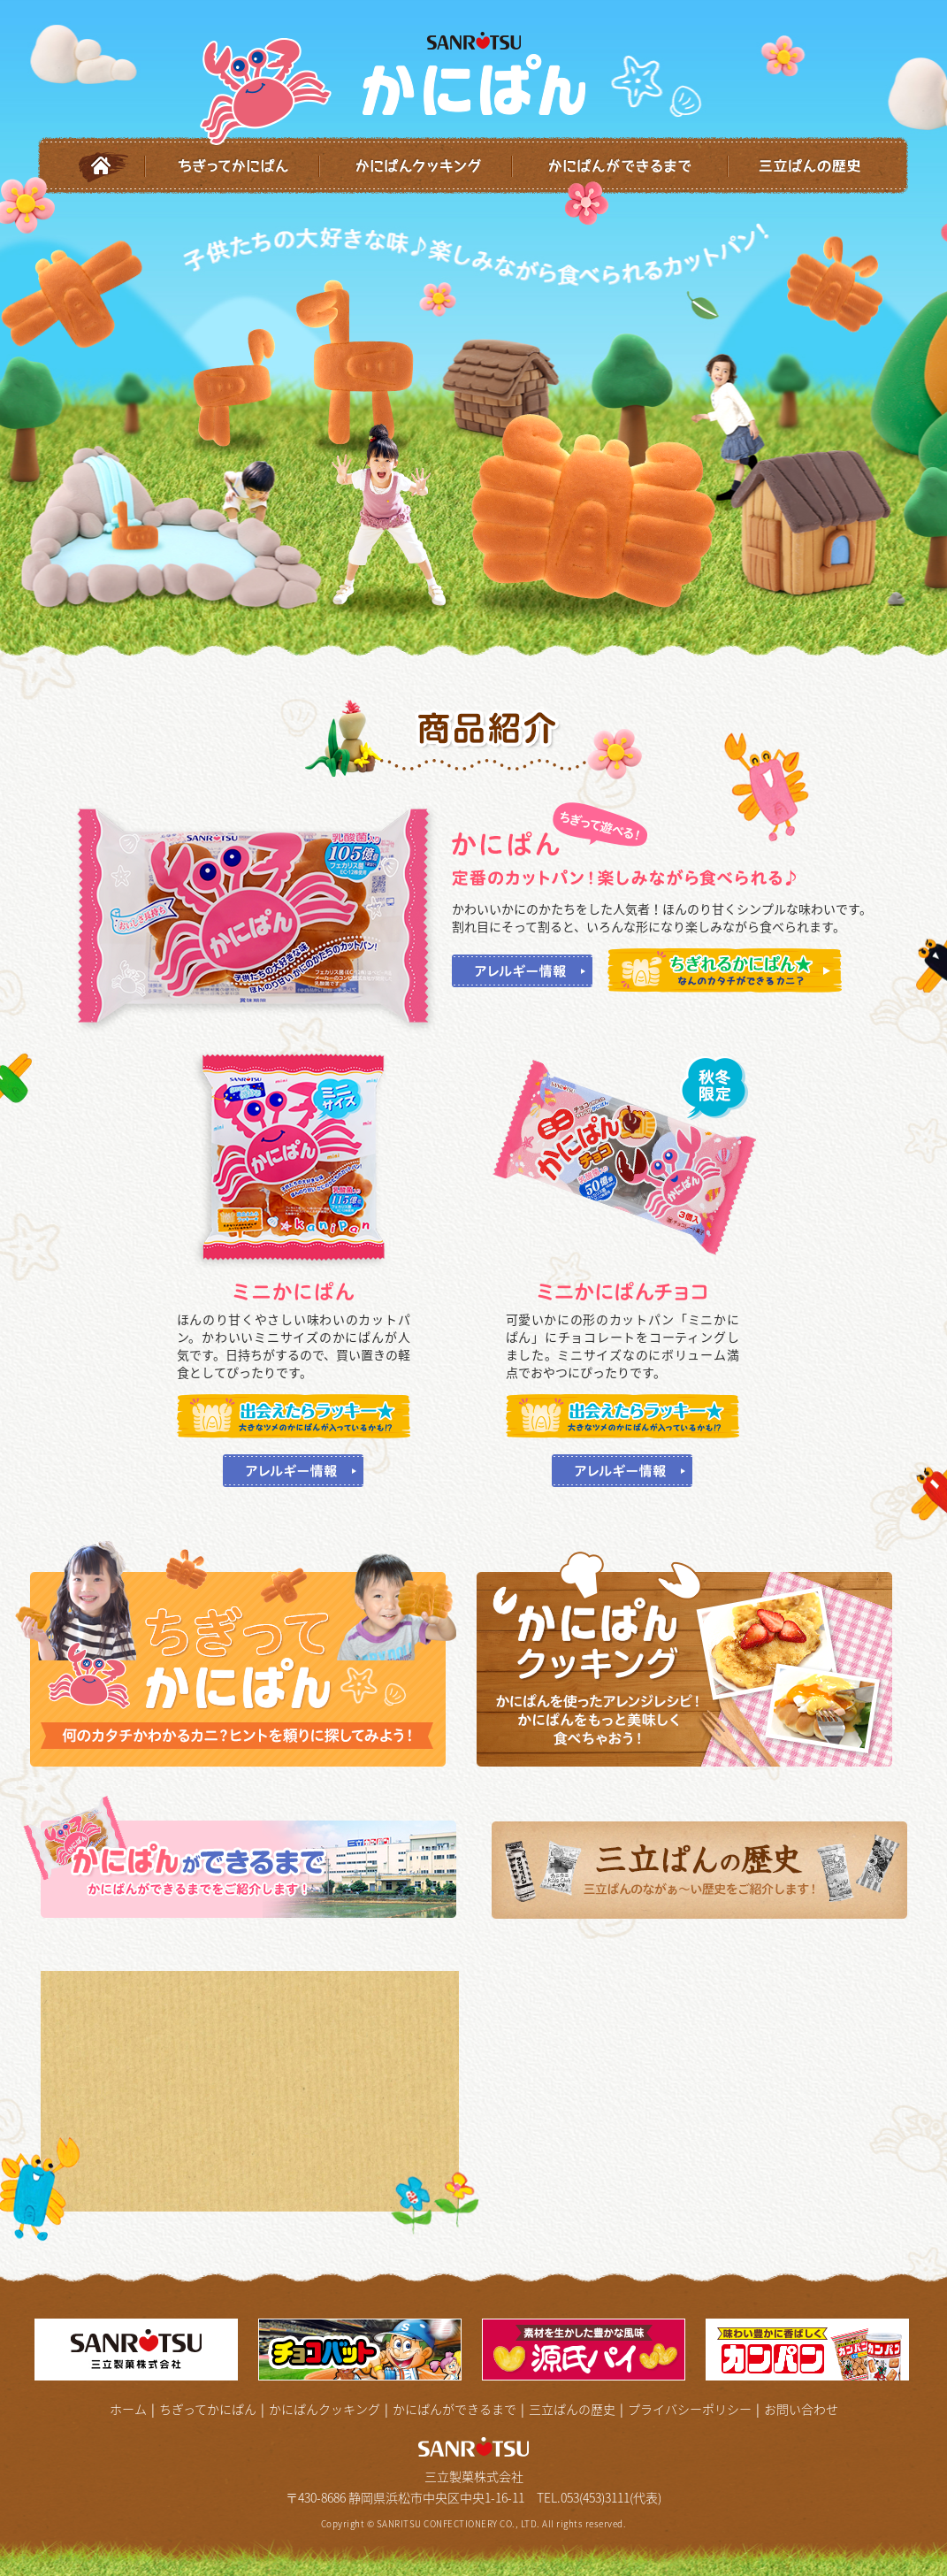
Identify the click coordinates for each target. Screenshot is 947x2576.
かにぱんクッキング (416, 166)
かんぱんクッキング (697, 1659)
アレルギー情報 (522, 970)
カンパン (809, 2349)
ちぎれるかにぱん (724, 970)
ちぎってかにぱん (233, 166)
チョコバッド (361, 2349)
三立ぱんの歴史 (819, 166)
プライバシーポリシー (690, 2409)
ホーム (92, 166)
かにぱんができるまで (621, 166)
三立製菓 (137, 2349)
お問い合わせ (801, 2409)
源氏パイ (585, 2349)
